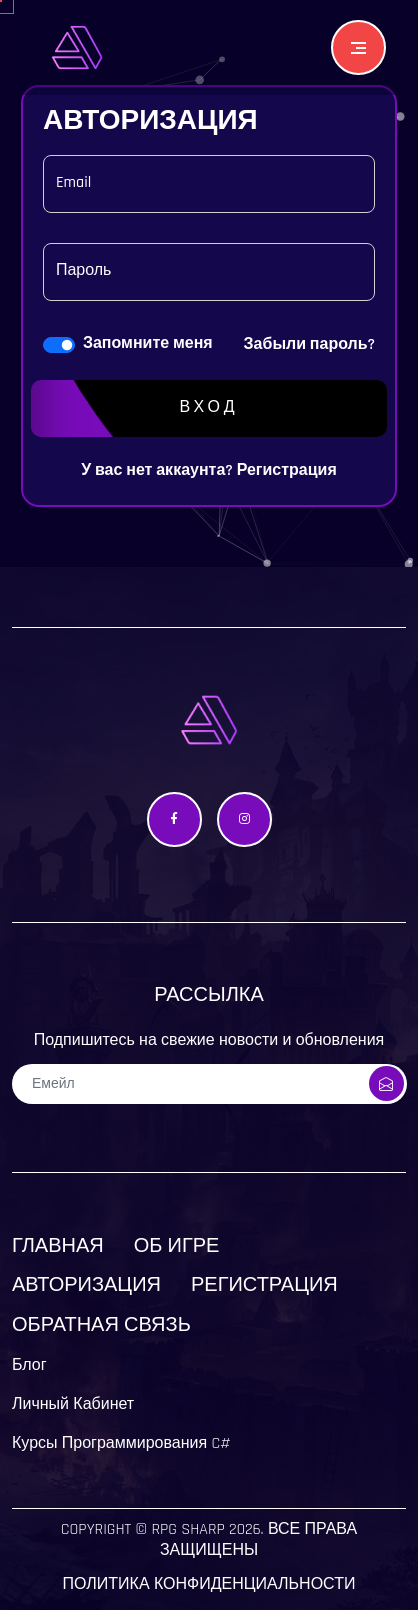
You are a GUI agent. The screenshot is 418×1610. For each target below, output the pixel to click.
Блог (29, 1365)
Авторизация (86, 1285)
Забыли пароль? (310, 344)
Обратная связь (101, 1325)
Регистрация (287, 470)
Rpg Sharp (187, 1529)
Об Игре (177, 1246)
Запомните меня (148, 343)
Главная (58, 1246)
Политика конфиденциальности (209, 1584)
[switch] (59, 345)
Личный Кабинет (73, 1404)
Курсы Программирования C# (121, 1443)
